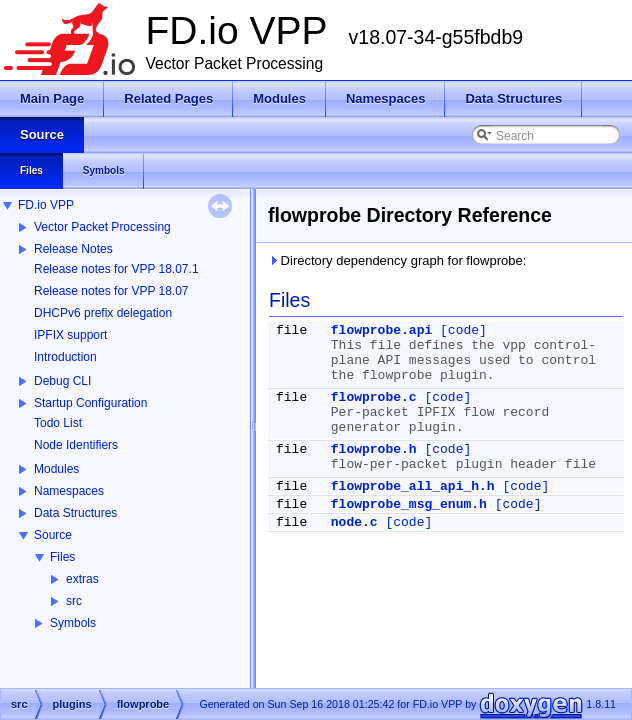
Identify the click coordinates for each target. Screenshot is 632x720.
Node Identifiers (76, 445)
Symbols (73, 623)
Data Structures (75, 513)
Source (53, 535)
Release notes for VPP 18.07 (111, 291)
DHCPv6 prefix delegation (103, 313)
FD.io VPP (46, 205)
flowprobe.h (374, 449)
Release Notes (73, 249)
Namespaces (69, 491)
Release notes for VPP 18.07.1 (116, 269)
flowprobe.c (374, 397)
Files (62, 557)
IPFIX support (70, 335)
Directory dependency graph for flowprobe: (397, 260)
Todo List (58, 423)
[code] (463, 330)
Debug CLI (62, 381)
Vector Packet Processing (102, 227)
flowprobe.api (381, 330)
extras (82, 579)
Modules (56, 469)
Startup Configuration (90, 403)
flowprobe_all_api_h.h (413, 486)
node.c (354, 522)
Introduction (65, 357)
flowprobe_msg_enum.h (409, 504)
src (74, 601)
